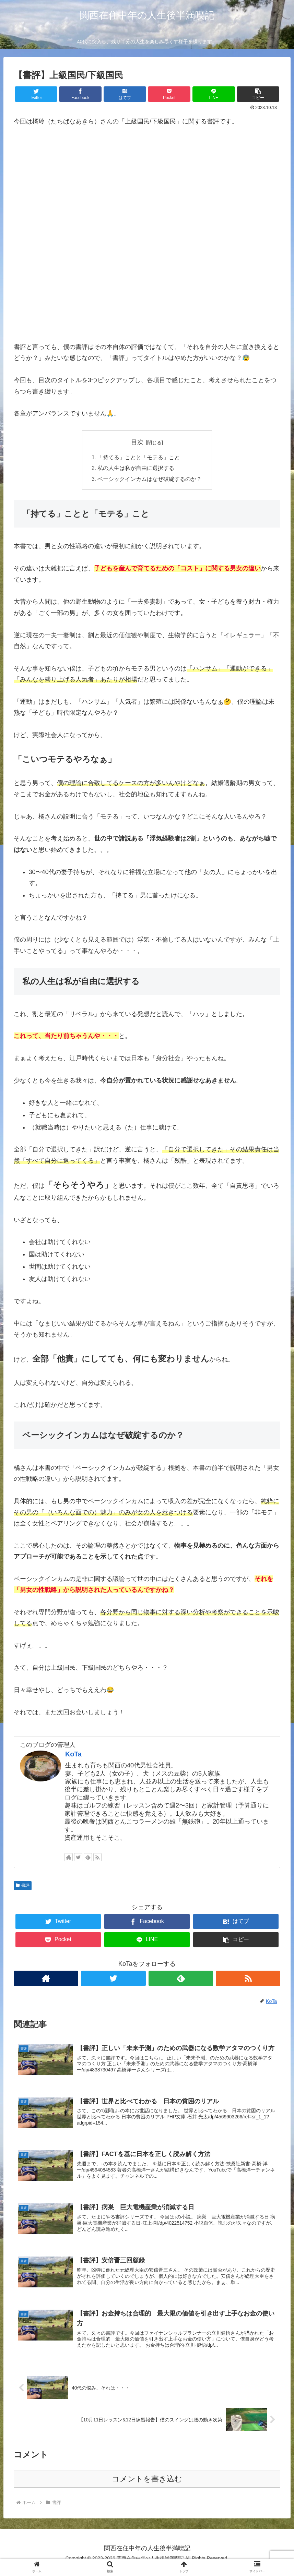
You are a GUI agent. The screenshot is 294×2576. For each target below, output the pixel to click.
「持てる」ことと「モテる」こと (139, 458)
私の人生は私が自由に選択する (136, 469)
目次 (137, 442)
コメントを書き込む (147, 2486)
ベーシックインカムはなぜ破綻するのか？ (150, 480)
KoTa (73, 1755)
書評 (23, 1886)
